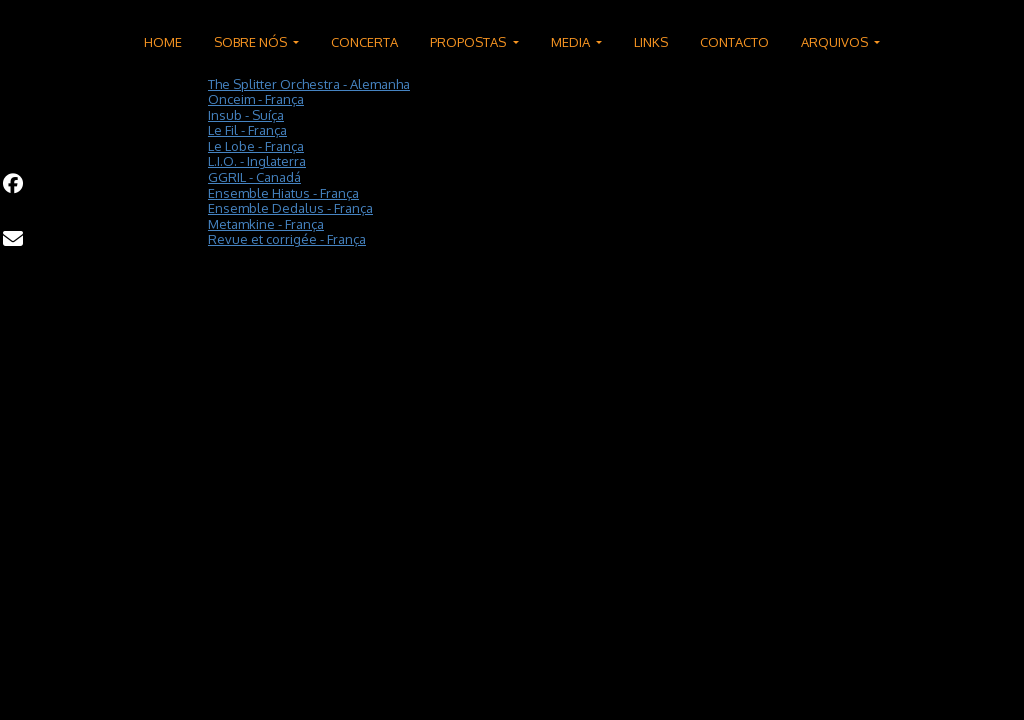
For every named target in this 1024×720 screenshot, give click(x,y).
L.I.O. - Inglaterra (257, 161)
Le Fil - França (247, 130)
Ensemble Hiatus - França (283, 193)
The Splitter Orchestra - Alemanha (309, 84)
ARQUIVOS (836, 42)
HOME (163, 42)
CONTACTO (734, 42)
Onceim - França (256, 99)
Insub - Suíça (246, 115)
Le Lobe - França (256, 146)
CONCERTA (364, 42)
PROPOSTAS (469, 42)
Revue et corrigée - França (287, 239)
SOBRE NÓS (252, 42)
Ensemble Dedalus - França (290, 208)
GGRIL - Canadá (254, 177)
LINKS (651, 42)
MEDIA (572, 42)
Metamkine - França (266, 224)
